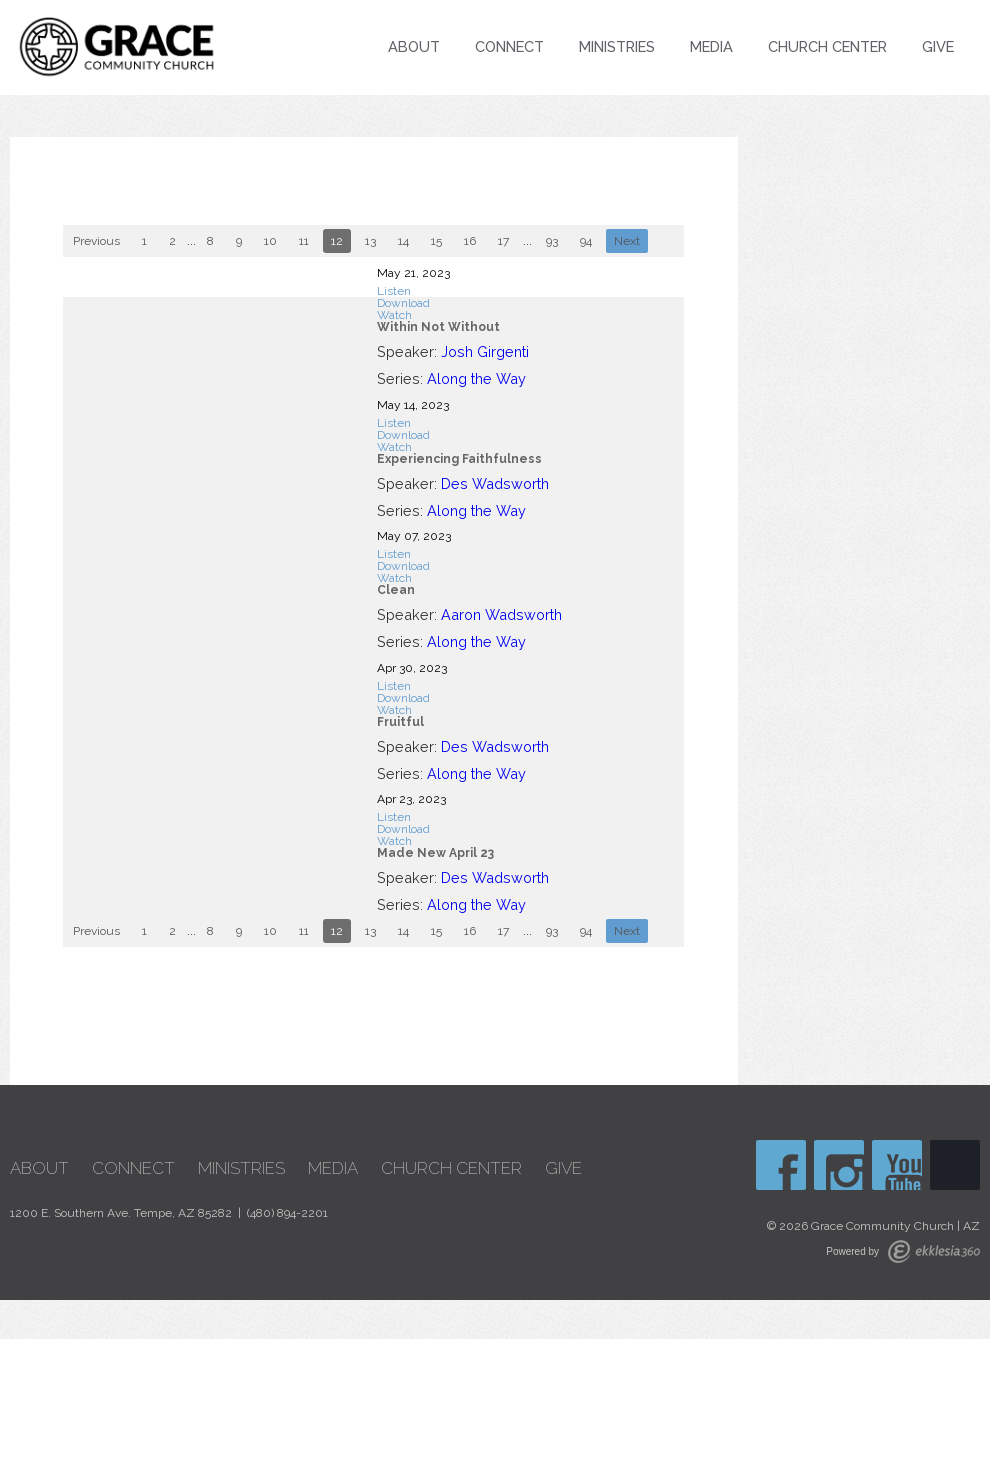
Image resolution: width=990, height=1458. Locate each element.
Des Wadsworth (495, 483)
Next (627, 241)
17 (503, 241)
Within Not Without (438, 327)
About (414, 46)
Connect (509, 46)
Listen (394, 291)
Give (938, 46)
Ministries (617, 46)
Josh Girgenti (485, 351)
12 (337, 241)
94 (586, 241)
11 (304, 241)
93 (552, 241)
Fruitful (400, 722)
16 (470, 241)
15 (436, 241)
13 (370, 241)
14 (403, 241)
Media (711, 46)
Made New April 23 (435, 853)
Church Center (827, 46)
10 (270, 241)
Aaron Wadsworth (501, 614)
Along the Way (476, 378)
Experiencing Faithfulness (459, 459)
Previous (96, 241)
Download (403, 303)
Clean (396, 590)
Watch (394, 315)
